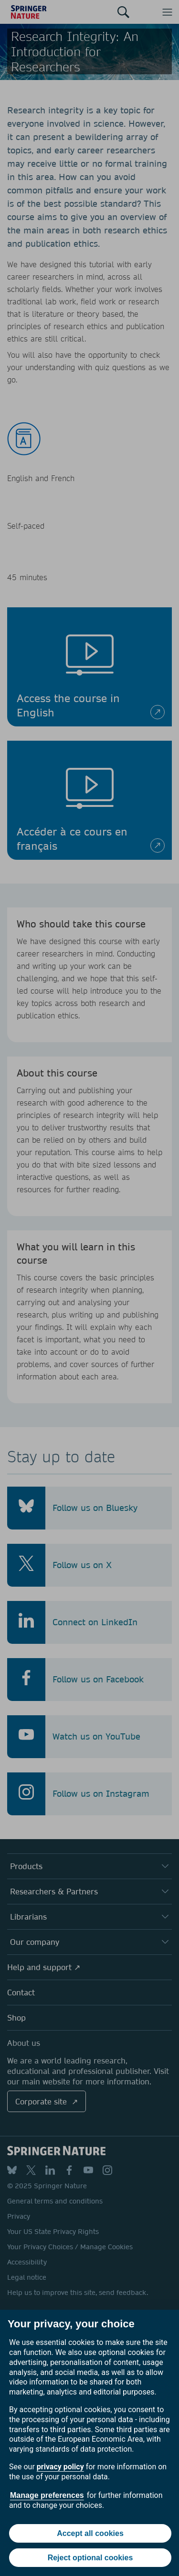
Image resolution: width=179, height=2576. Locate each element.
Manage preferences (47, 2495)
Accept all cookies (90, 2533)
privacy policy (60, 2466)
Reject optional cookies (90, 2558)
